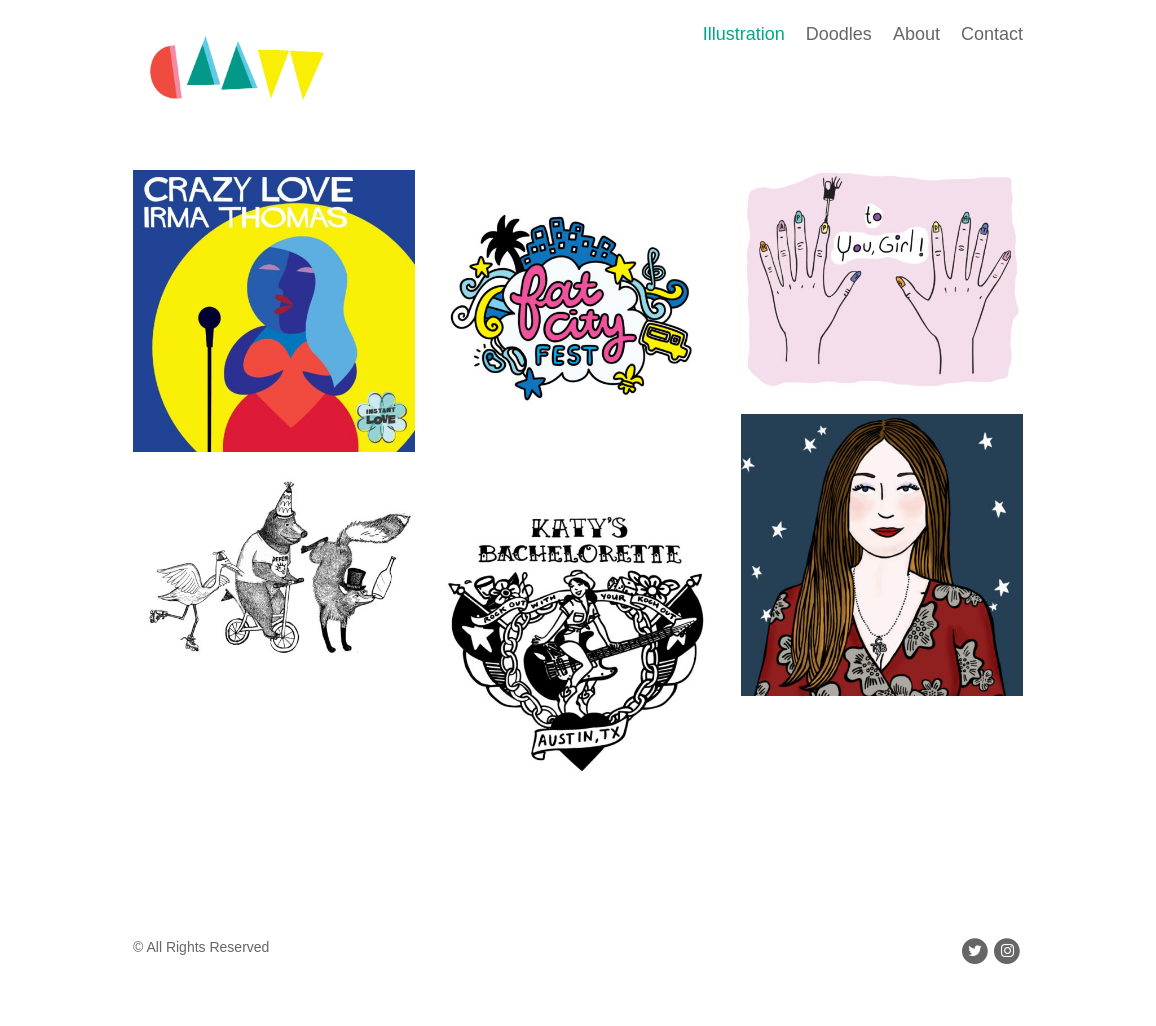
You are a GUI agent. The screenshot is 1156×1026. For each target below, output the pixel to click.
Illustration (744, 34)
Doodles (839, 34)
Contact (992, 34)
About (916, 34)
